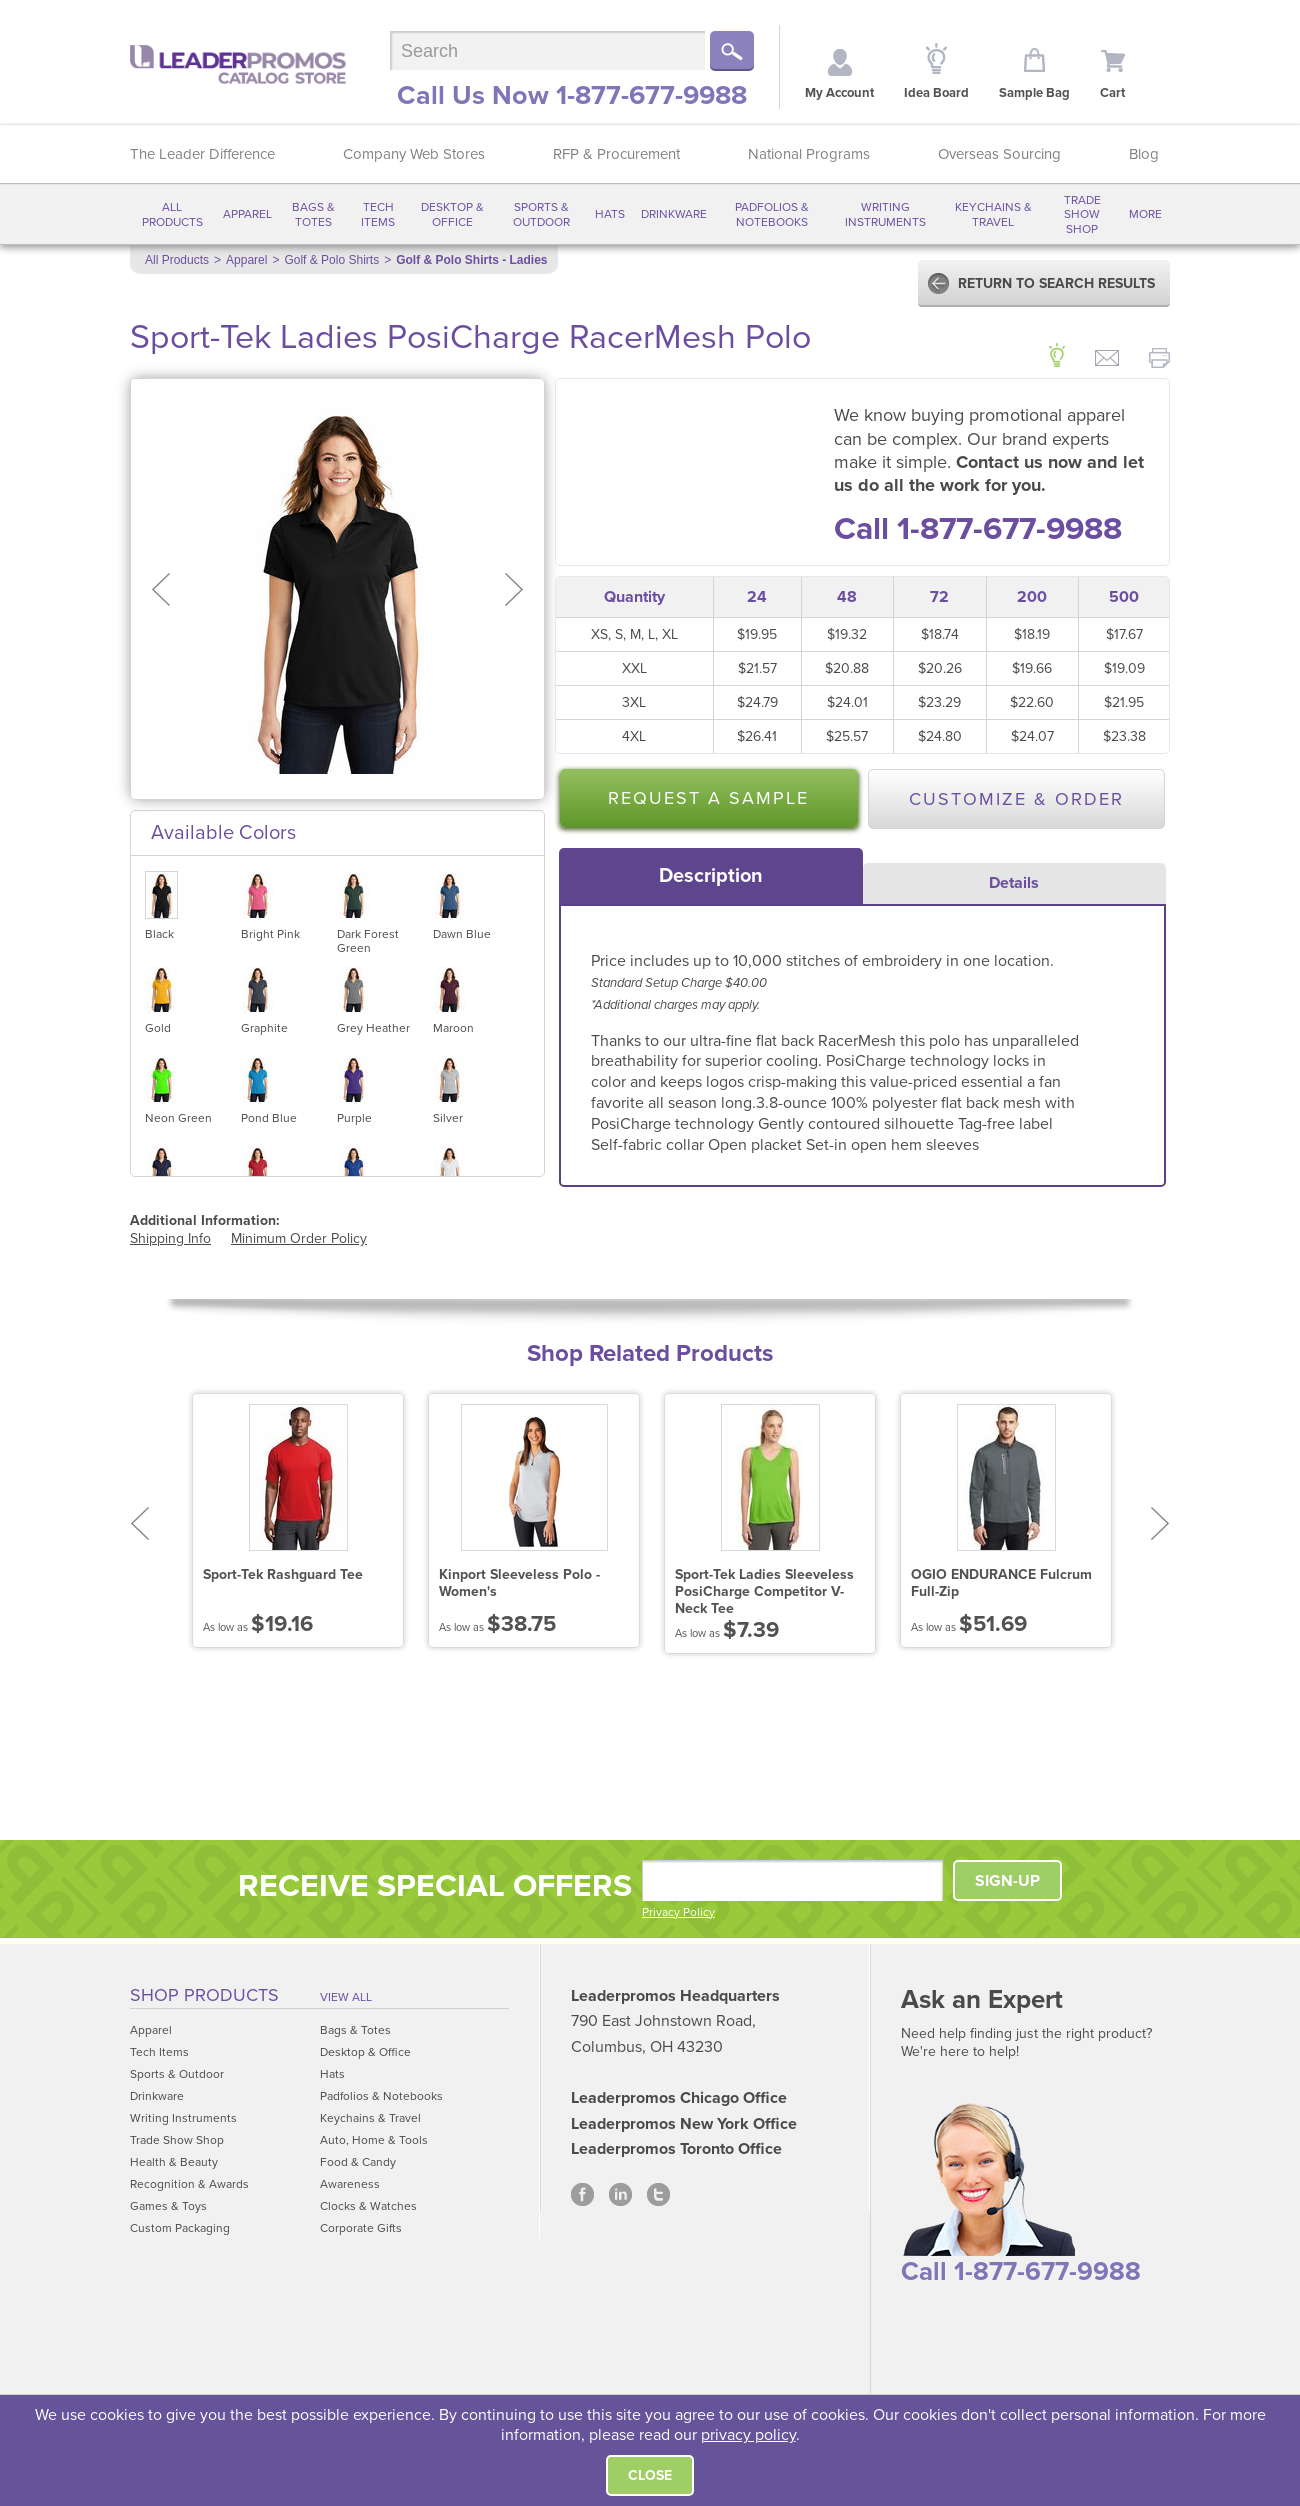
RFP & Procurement (616, 154)
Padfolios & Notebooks (772, 214)
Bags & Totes (313, 214)
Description (711, 876)
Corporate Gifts (361, 2228)
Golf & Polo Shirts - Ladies (471, 260)
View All (346, 1997)
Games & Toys (168, 2206)
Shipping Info (170, 1238)
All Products (172, 214)
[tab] (711, 876)
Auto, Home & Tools (374, 2140)
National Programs (809, 154)
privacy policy (748, 2435)
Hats (610, 214)
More (1145, 214)
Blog (1144, 154)
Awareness (350, 2184)
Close (650, 2475)
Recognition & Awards (189, 2184)
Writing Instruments (885, 214)
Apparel (247, 214)
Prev (139, 1523)
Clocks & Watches (368, 2206)
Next (1160, 1523)
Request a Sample (708, 798)
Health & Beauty (174, 2162)
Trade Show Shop (1082, 214)
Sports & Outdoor (541, 214)
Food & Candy (358, 2162)
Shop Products (204, 1995)
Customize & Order (1016, 799)
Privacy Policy (678, 1912)
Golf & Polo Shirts (331, 260)
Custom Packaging (180, 2228)
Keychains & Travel (993, 214)
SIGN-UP (1007, 1881)
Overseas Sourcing (999, 154)
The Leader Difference (202, 154)
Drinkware (674, 214)
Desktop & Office (452, 214)
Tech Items (378, 214)
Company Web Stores (414, 154)
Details (1014, 883)
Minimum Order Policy (299, 1238)
